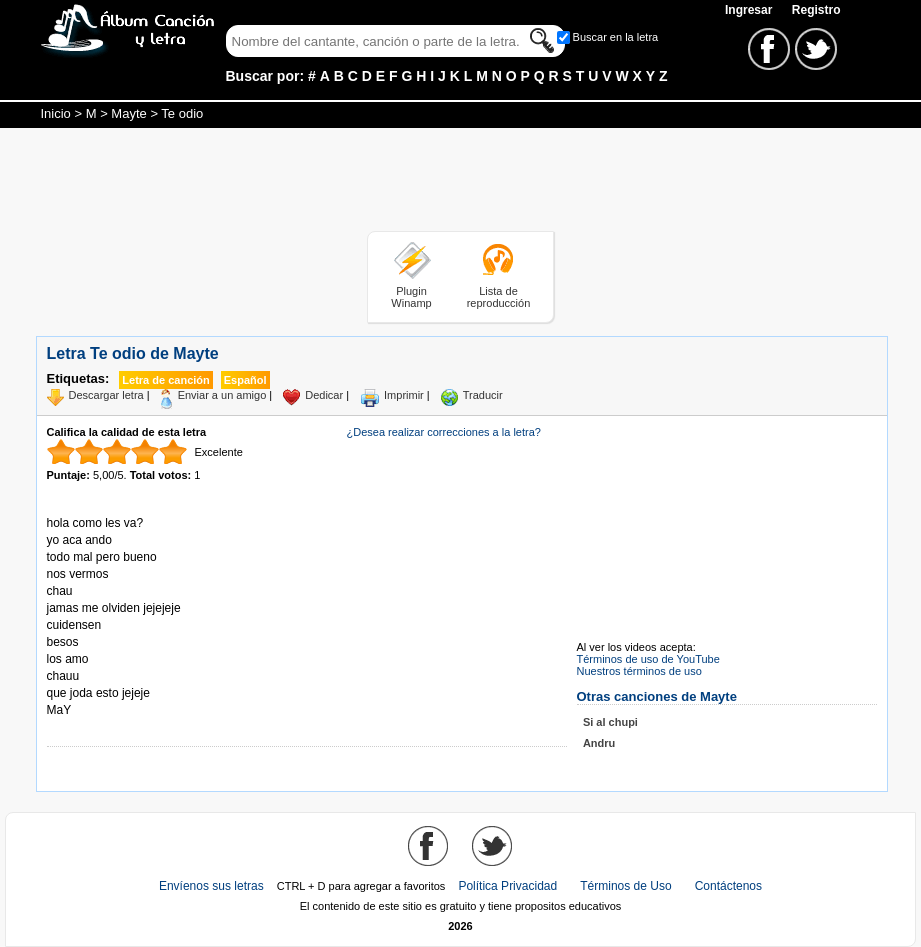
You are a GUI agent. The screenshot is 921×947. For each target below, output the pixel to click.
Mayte (128, 113)
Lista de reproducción (499, 297)
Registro (816, 10)
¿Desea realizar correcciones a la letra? (444, 432)
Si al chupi (610, 722)
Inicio (56, 113)
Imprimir (404, 395)
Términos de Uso (625, 886)
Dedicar (324, 395)
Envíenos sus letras (211, 886)
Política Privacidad (507, 886)
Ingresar (750, 10)
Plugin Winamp (411, 297)
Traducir (483, 395)
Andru (599, 743)
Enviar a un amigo (222, 395)
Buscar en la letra (616, 37)
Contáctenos (728, 886)
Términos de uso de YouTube (648, 659)
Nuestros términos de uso (639, 671)
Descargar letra (106, 395)
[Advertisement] (461, 183)
